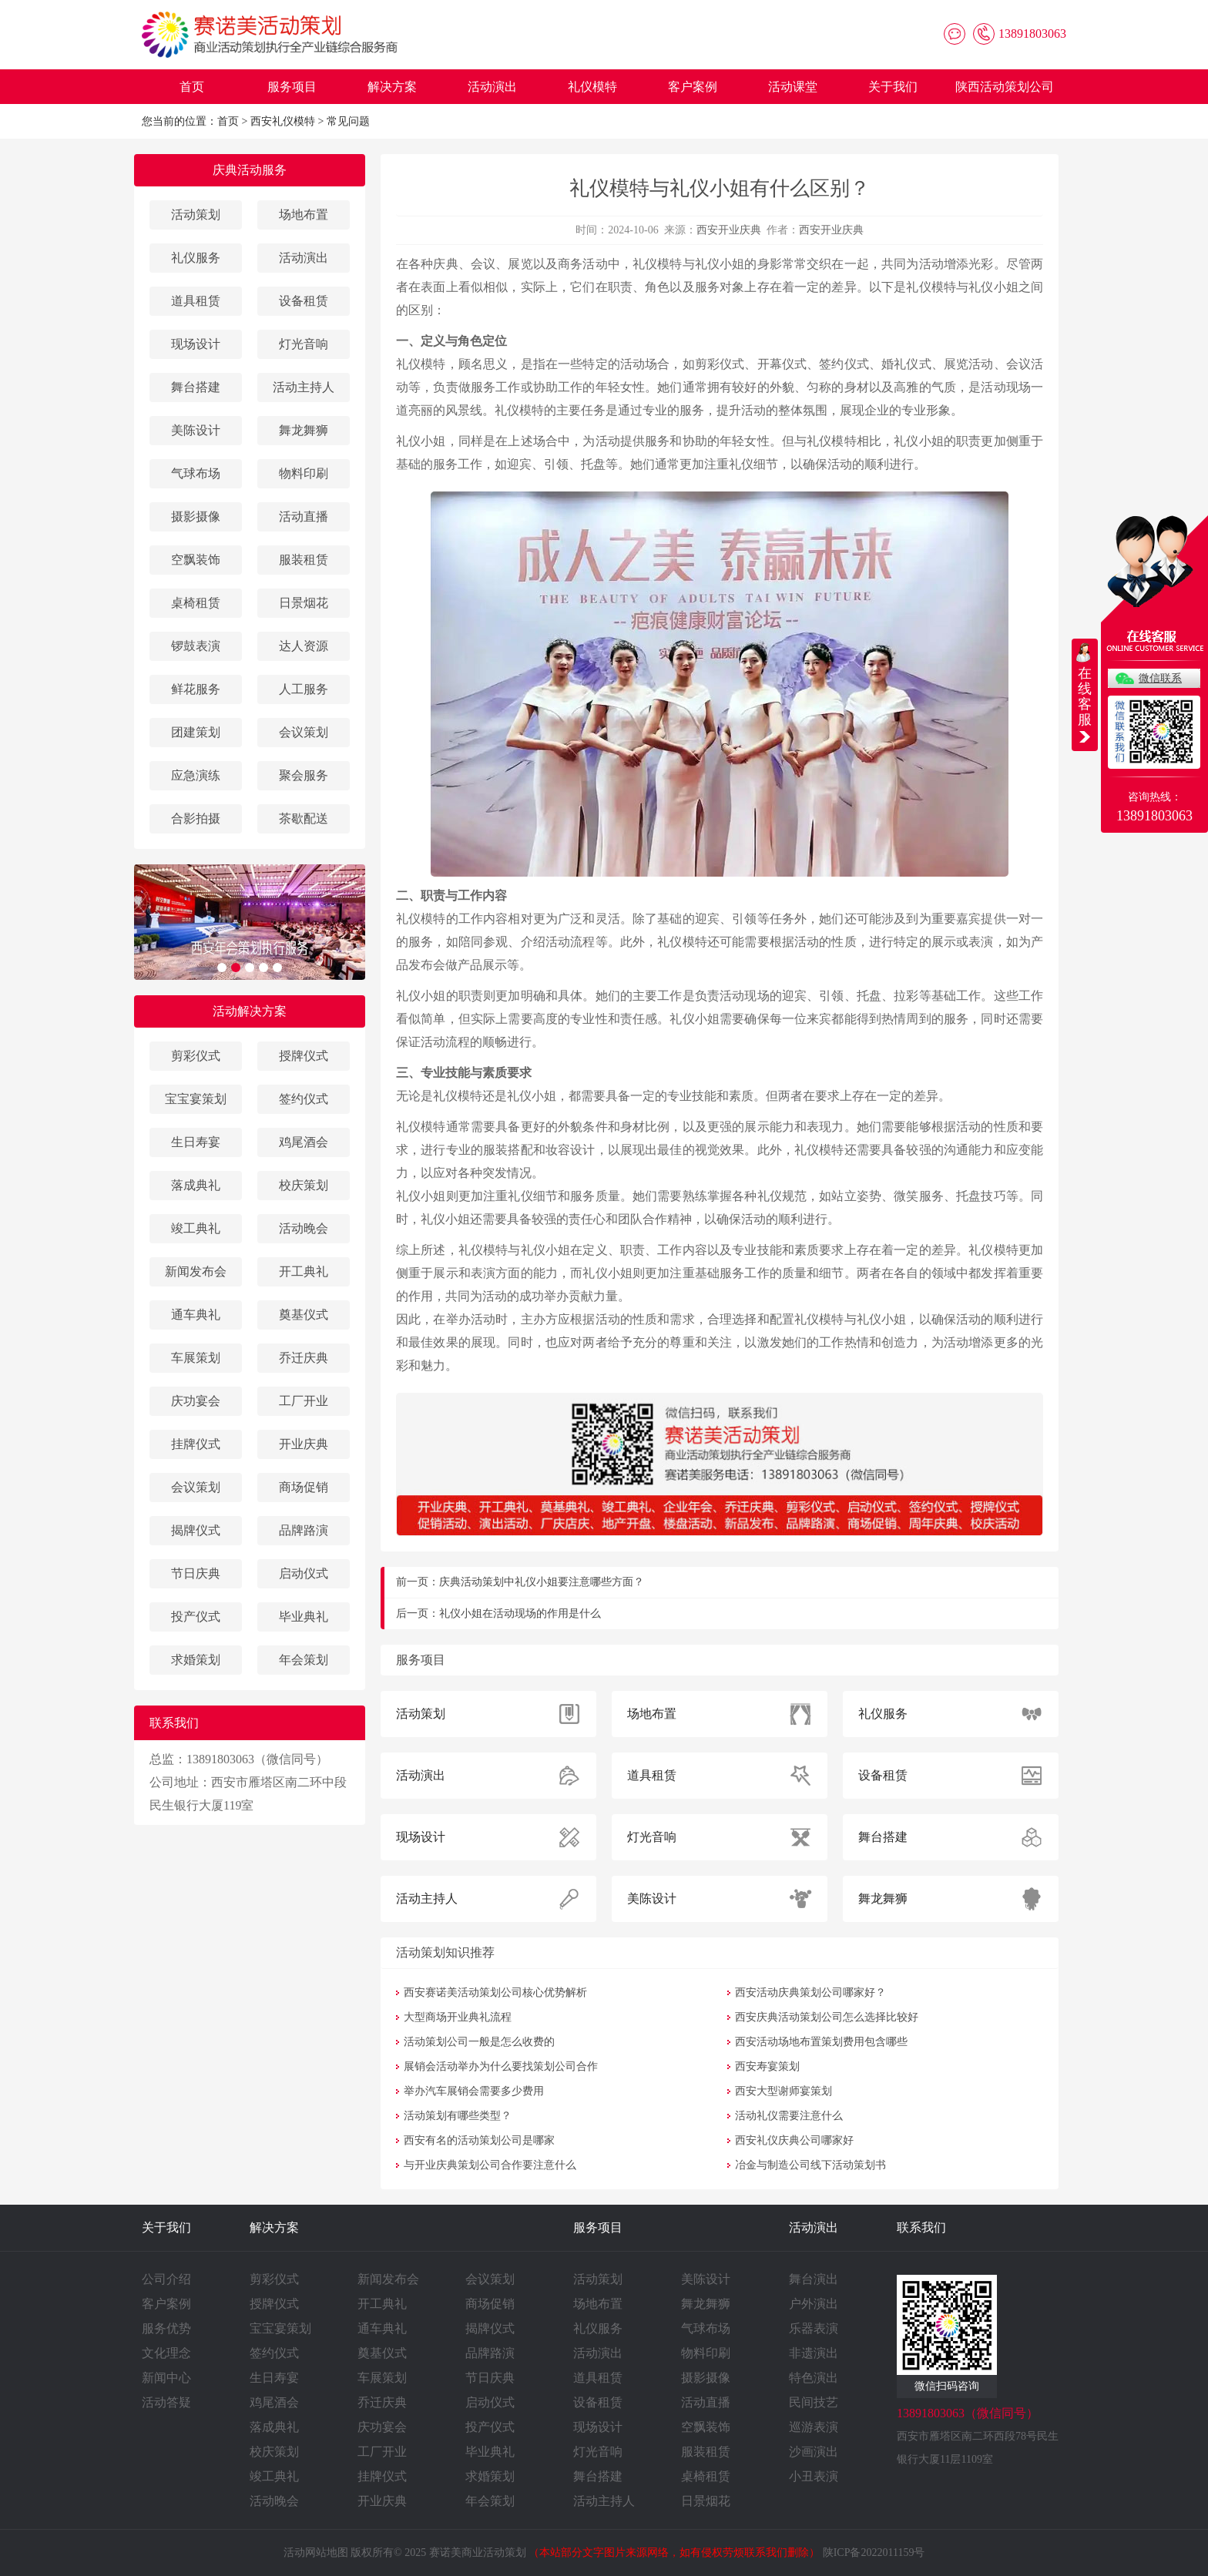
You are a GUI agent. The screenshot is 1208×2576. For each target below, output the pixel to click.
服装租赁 (303, 559)
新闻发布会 (195, 1271)
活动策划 (195, 214)
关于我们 (893, 86)
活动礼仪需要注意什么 (789, 2116)
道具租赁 (195, 300)
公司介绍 (166, 2279)
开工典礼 (303, 1271)
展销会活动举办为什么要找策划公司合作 (501, 2066)
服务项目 (292, 86)
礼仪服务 (195, 257)
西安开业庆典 (728, 230)
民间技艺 (813, 2402)
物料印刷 (303, 473)
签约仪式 (303, 1098)
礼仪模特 (592, 86)
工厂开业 (303, 1400)
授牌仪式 (303, 1055)
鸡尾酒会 (303, 1142)
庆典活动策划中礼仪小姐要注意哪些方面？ (541, 1582)
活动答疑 (166, 2402)
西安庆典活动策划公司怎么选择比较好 (826, 2017)
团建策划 (195, 732)
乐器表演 (813, 2328)
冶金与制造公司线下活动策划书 (810, 2165)
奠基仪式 (303, 1314)
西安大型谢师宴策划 (783, 2091)
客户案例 (692, 86)
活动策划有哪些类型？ (458, 2116)
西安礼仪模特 (282, 121)
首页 (192, 86)
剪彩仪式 (195, 1055)
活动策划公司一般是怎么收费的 (479, 2042)
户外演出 (813, 2303)
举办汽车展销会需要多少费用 (474, 2091)
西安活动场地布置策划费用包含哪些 (821, 2042)
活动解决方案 (250, 1011)
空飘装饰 (195, 559)
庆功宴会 (195, 1400)
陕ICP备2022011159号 (874, 2552)
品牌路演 (303, 1530)
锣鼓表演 (195, 645)
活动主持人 (303, 387)
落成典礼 (195, 1185)
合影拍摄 (195, 818)
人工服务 (303, 689)
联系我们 (921, 2227)
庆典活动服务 (250, 169)
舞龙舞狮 (303, 430)
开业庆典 (303, 1444)
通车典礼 (195, 1314)
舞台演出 (813, 2279)
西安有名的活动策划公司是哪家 (479, 2140)
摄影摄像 (195, 516)
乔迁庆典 (303, 1357)
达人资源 (303, 645)
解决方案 (392, 86)
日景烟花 (303, 602)
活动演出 (492, 86)
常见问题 (348, 121)
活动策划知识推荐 (445, 1952)
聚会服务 (303, 775)
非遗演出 (813, 2353)
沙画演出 (813, 2451)
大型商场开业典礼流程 (458, 2017)
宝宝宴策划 (195, 1098)
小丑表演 (813, 2476)
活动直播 (303, 516)
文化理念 (166, 2353)
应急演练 (195, 775)
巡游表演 (813, 2426)
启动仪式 (303, 1573)
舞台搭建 (195, 387)
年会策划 (303, 1659)
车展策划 (195, 1357)
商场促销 (303, 1487)
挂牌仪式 (195, 1444)
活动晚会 (303, 1228)
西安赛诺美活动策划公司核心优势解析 (495, 1992)
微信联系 (1160, 678)
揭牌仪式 (195, 1530)
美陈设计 (195, 430)
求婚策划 (195, 1659)
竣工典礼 (195, 1228)
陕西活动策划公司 (1004, 86)
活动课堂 (792, 86)
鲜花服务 (195, 689)
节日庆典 (195, 1573)
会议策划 (303, 732)
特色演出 (813, 2377)
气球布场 (195, 473)
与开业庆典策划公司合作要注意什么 (490, 2165)
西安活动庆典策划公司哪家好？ (810, 1992)
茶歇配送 (303, 818)
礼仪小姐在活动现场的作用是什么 (520, 1613)
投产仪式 (195, 1616)
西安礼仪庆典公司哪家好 (794, 2140)
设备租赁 (303, 300)
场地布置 (303, 214)
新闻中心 (166, 2377)
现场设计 (195, 344)
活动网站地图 (316, 2552)
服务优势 (166, 2328)
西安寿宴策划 (767, 2066)
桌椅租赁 (195, 602)
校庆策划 (303, 1185)
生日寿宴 (195, 1142)
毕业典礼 (303, 1616)
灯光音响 (303, 344)
